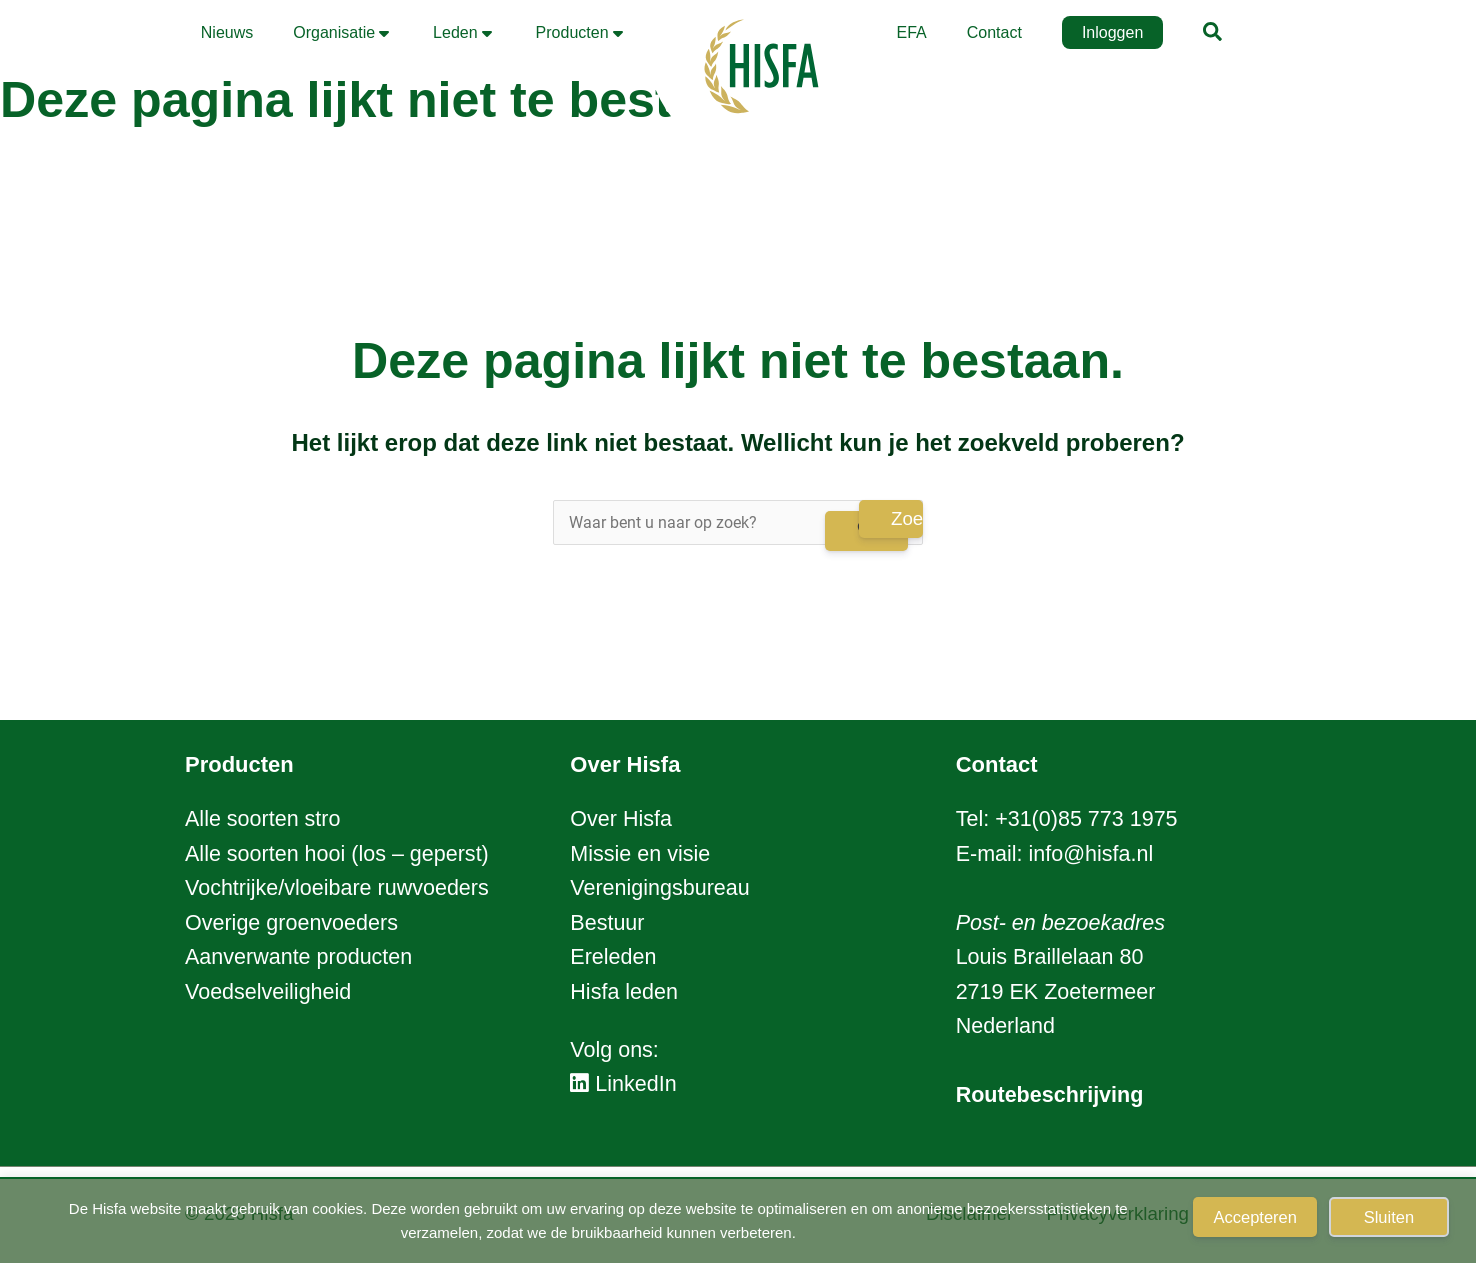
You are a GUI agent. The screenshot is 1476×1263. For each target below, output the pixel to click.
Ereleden (613, 957)
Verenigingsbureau (659, 888)
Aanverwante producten (298, 957)
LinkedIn (623, 1084)
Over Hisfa (621, 819)
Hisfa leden (624, 992)
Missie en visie (640, 854)
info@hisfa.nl (1091, 854)
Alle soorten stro (262, 819)
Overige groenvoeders (291, 923)
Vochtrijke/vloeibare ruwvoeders (337, 888)
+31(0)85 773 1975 (1086, 819)
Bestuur (607, 923)
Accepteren (1254, 1217)
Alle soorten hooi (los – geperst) (337, 854)
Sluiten (1389, 1217)
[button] (1213, 34)
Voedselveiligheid (268, 992)
